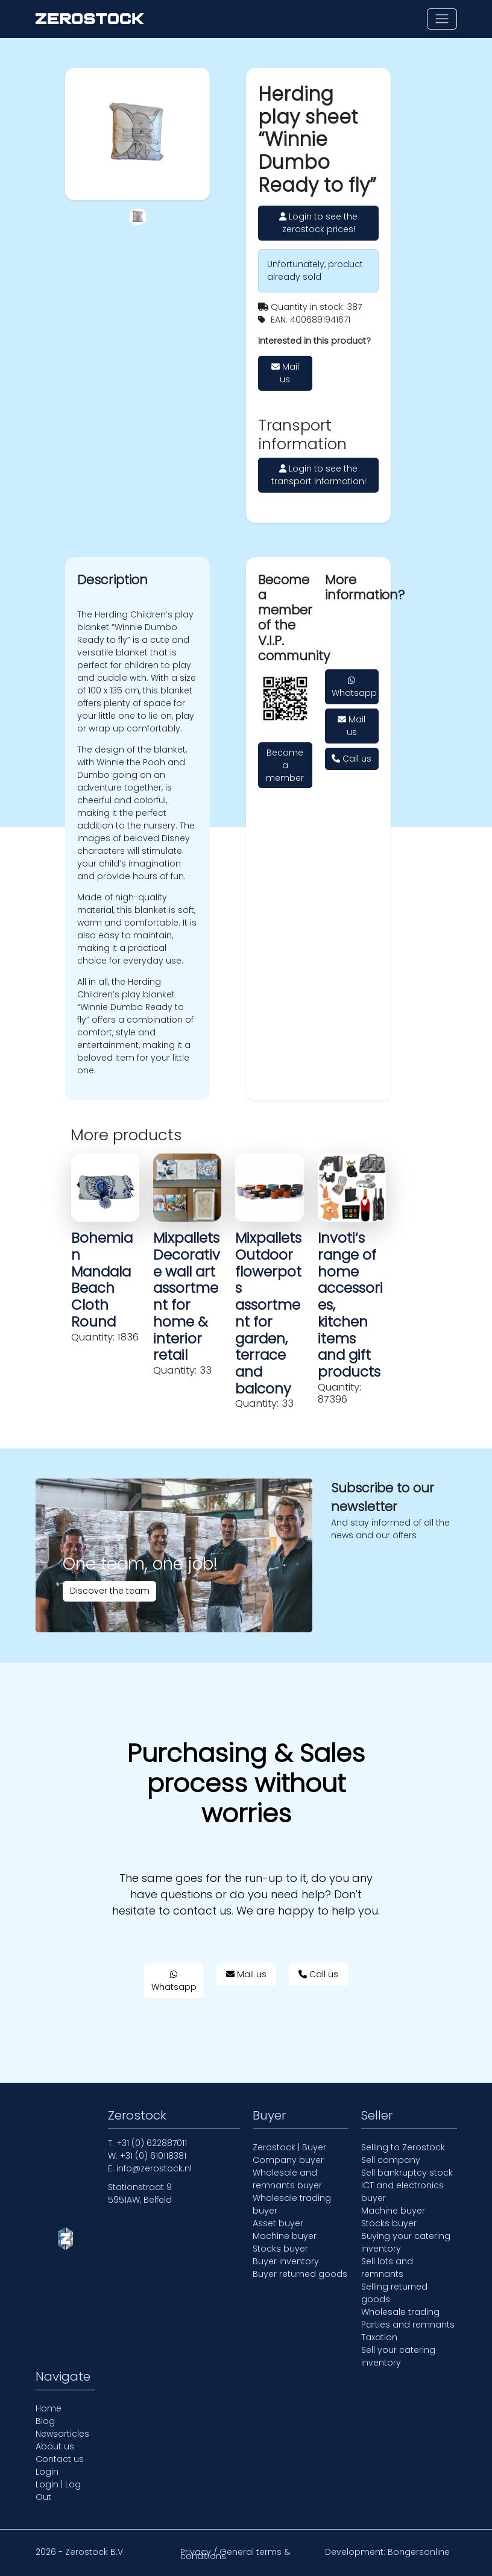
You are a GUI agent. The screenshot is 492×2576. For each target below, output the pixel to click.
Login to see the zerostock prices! (318, 222)
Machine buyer (285, 2236)
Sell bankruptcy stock (407, 2173)
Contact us (60, 2459)
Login (47, 2472)
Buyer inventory (286, 2261)
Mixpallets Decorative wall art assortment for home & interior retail (186, 1296)
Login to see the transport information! (318, 474)
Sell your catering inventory (398, 2356)
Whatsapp (354, 687)
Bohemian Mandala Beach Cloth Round (102, 1279)
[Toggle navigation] (441, 19)
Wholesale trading (400, 2312)
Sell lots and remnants (387, 2267)
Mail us (285, 373)
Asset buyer (278, 2223)
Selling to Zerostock (403, 2147)
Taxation (379, 2337)
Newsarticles (62, 2434)
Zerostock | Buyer (289, 2147)
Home (49, 2408)
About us (55, 2446)
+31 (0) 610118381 (153, 2156)
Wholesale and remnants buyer (287, 2179)
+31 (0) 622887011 (151, 2143)
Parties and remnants (408, 2325)
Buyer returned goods (300, 2274)
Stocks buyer (280, 2249)
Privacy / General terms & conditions (235, 2554)
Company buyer (288, 2160)
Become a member (285, 765)
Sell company (390, 2160)
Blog (45, 2421)
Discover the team (110, 1591)
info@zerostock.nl (154, 2168)
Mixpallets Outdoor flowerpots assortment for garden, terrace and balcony (268, 1313)
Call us (351, 759)
